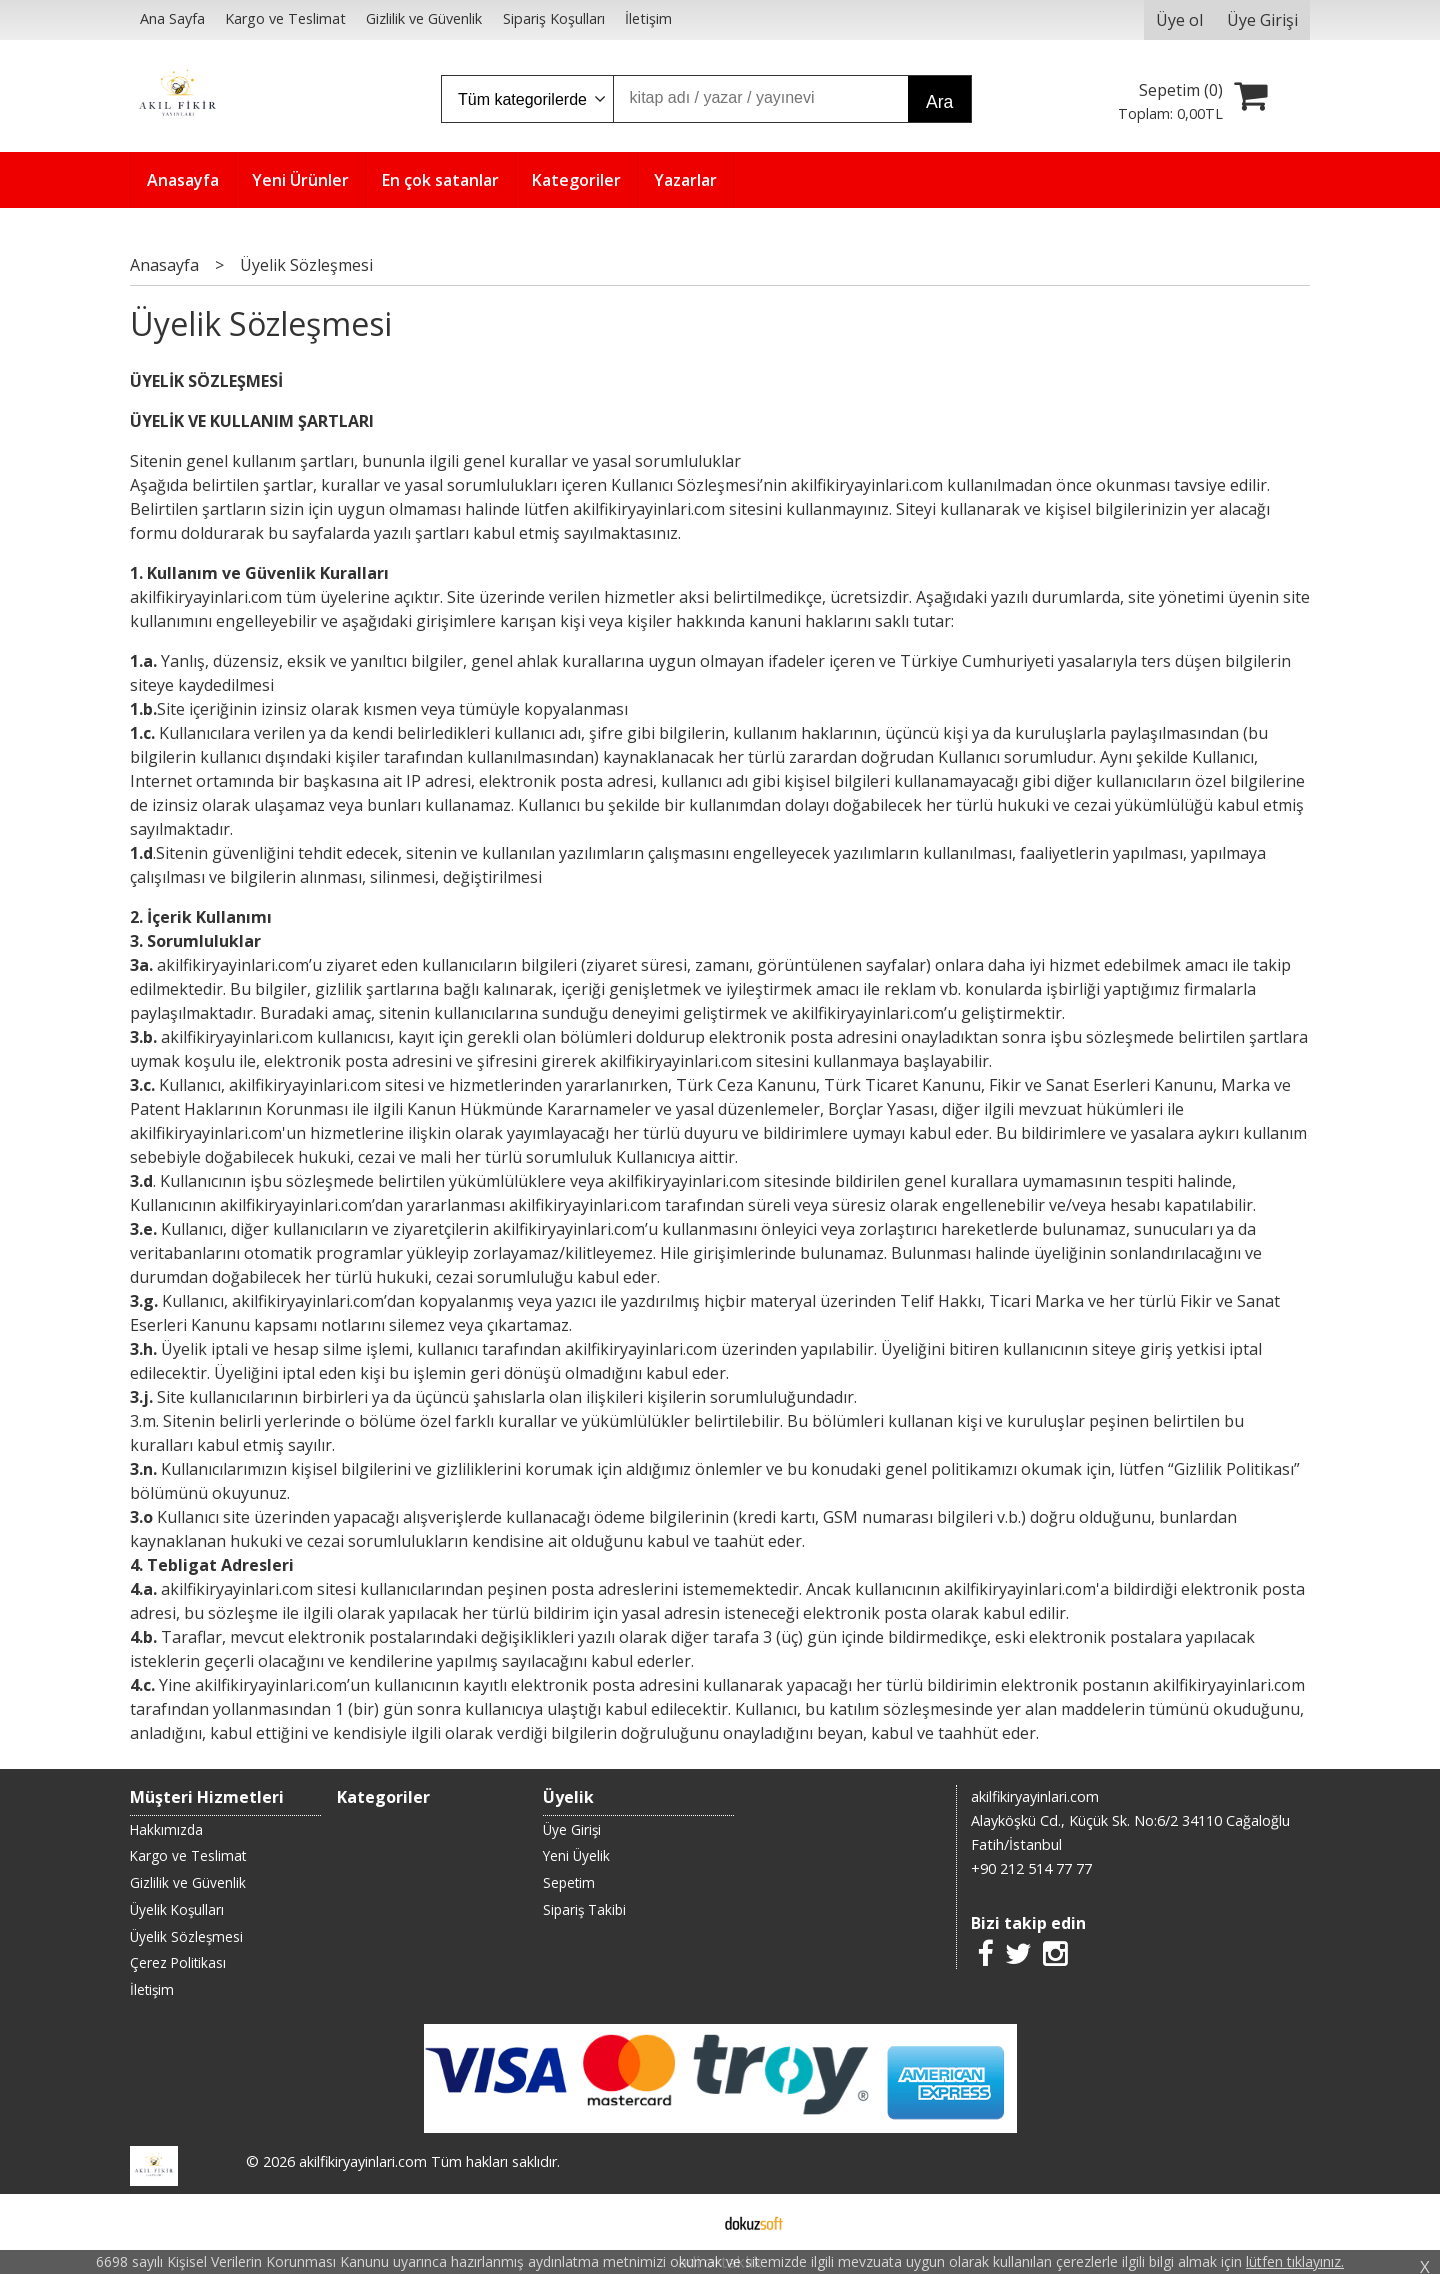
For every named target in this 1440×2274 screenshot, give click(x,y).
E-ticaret (688, 2222)
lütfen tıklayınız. (1295, 2261)
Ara (939, 102)
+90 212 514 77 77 (1031, 1868)
